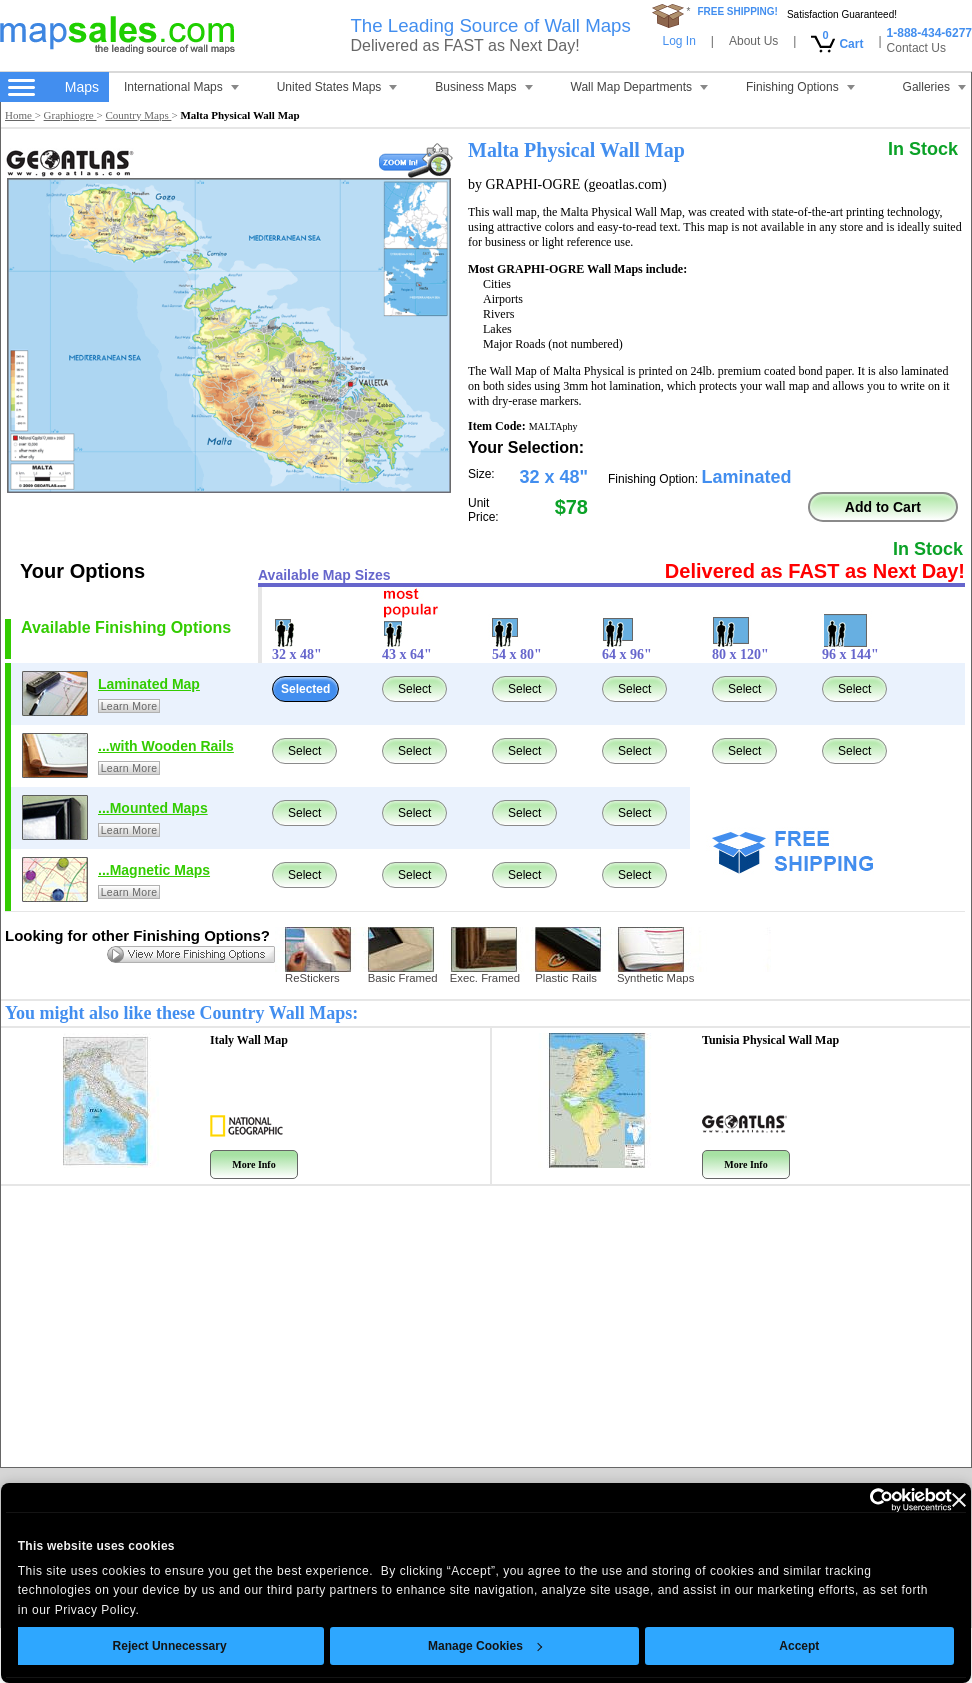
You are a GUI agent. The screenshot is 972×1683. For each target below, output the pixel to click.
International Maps (181, 87)
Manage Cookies (485, 1646)
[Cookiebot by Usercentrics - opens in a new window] (864, 1500)
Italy (249, 1040)
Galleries (934, 87)
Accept (800, 1646)
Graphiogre (70, 115)
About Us (753, 41)
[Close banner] (959, 1500)
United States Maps (337, 87)
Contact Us (916, 48)
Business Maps (483, 87)
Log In (678, 41)
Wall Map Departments (640, 87)
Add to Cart (883, 507)
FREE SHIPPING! (737, 11)
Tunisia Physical (770, 1040)
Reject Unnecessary (170, 1646)
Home (20, 115)
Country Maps (138, 115)
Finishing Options (800, 87)
